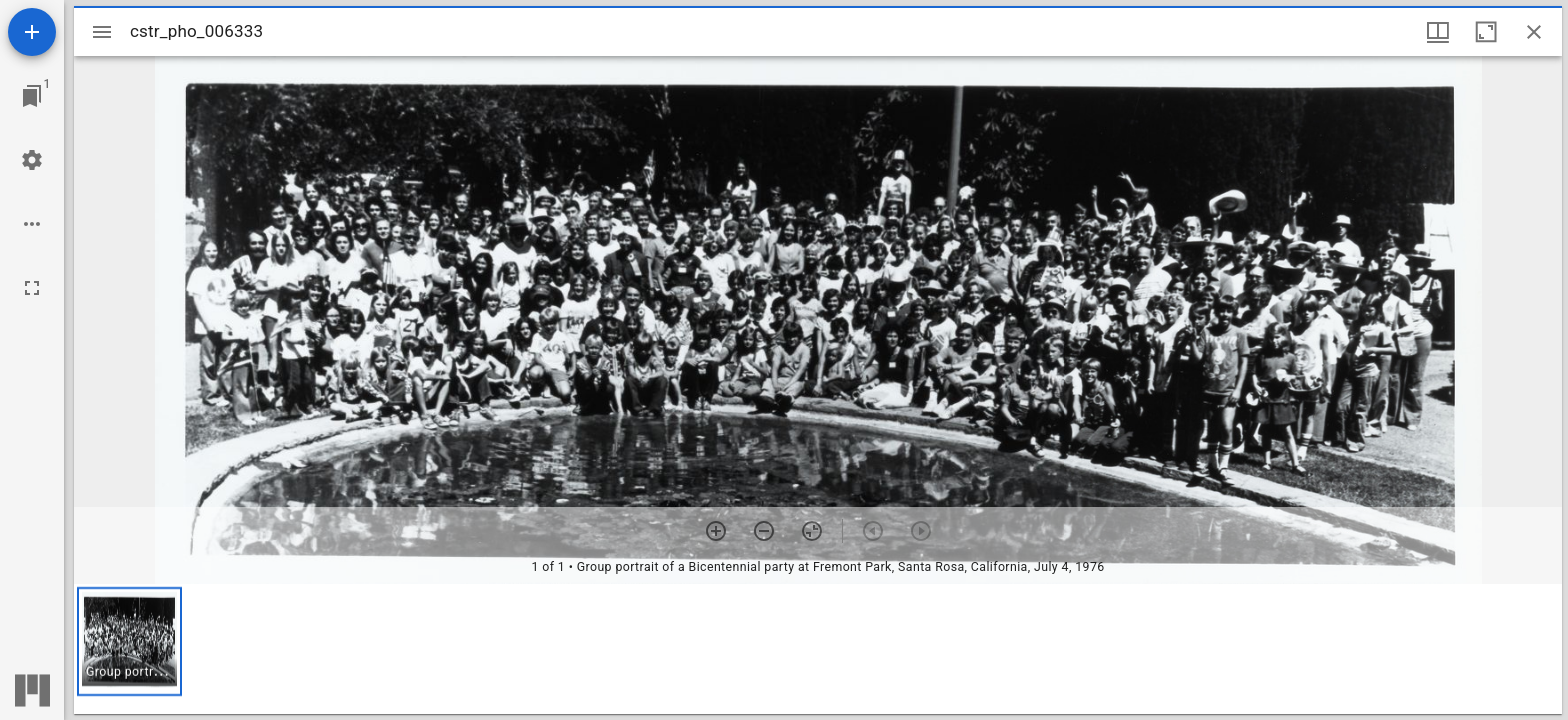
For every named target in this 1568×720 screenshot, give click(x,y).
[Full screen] (32, 288)
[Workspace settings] (32, 160)
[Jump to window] (32, 96)
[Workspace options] (32, 224)
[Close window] (1534, 32)
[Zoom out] (764, 531)
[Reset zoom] (812, 531)
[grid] (818, 649)
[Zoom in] (716, 531)
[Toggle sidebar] (102, 32)
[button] (129, 641)
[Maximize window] (1486, 32)
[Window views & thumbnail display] (1438, 32)
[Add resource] (32, 32)
